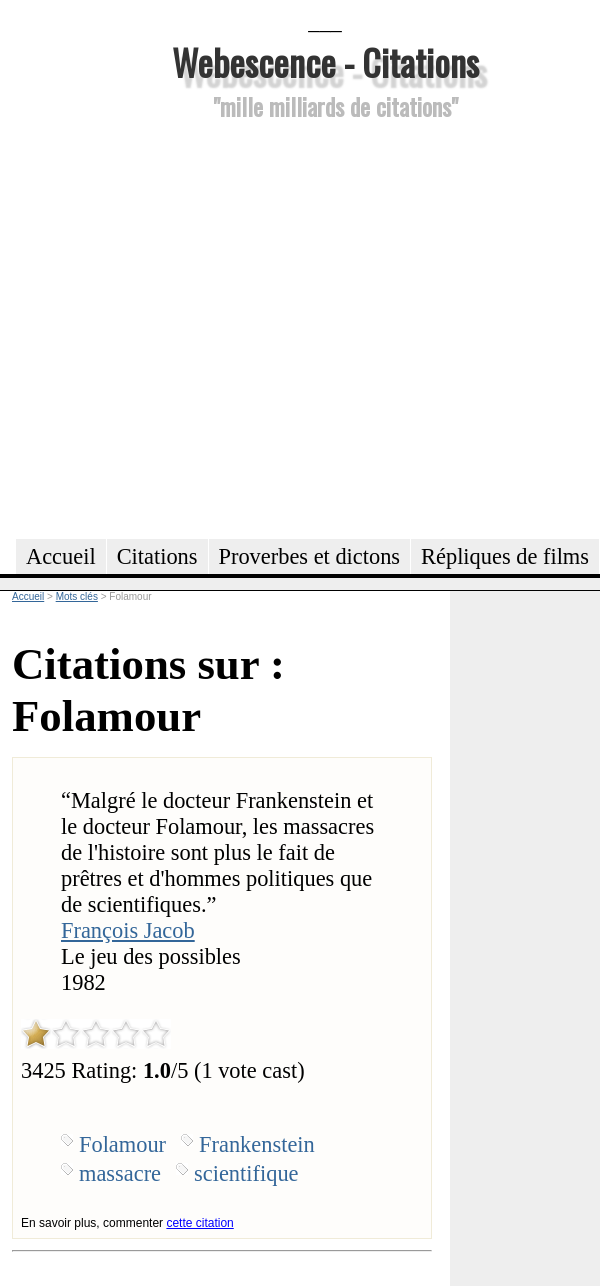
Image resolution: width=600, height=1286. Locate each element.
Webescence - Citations (325, 61)
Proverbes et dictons (310, 556)
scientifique (246, 1173)
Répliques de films (505, 556)
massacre (120, 1173)
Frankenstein (257, 1144)
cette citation (199, 1223)
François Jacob (128, 930)
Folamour (122, 1144)
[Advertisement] (187, 326)
